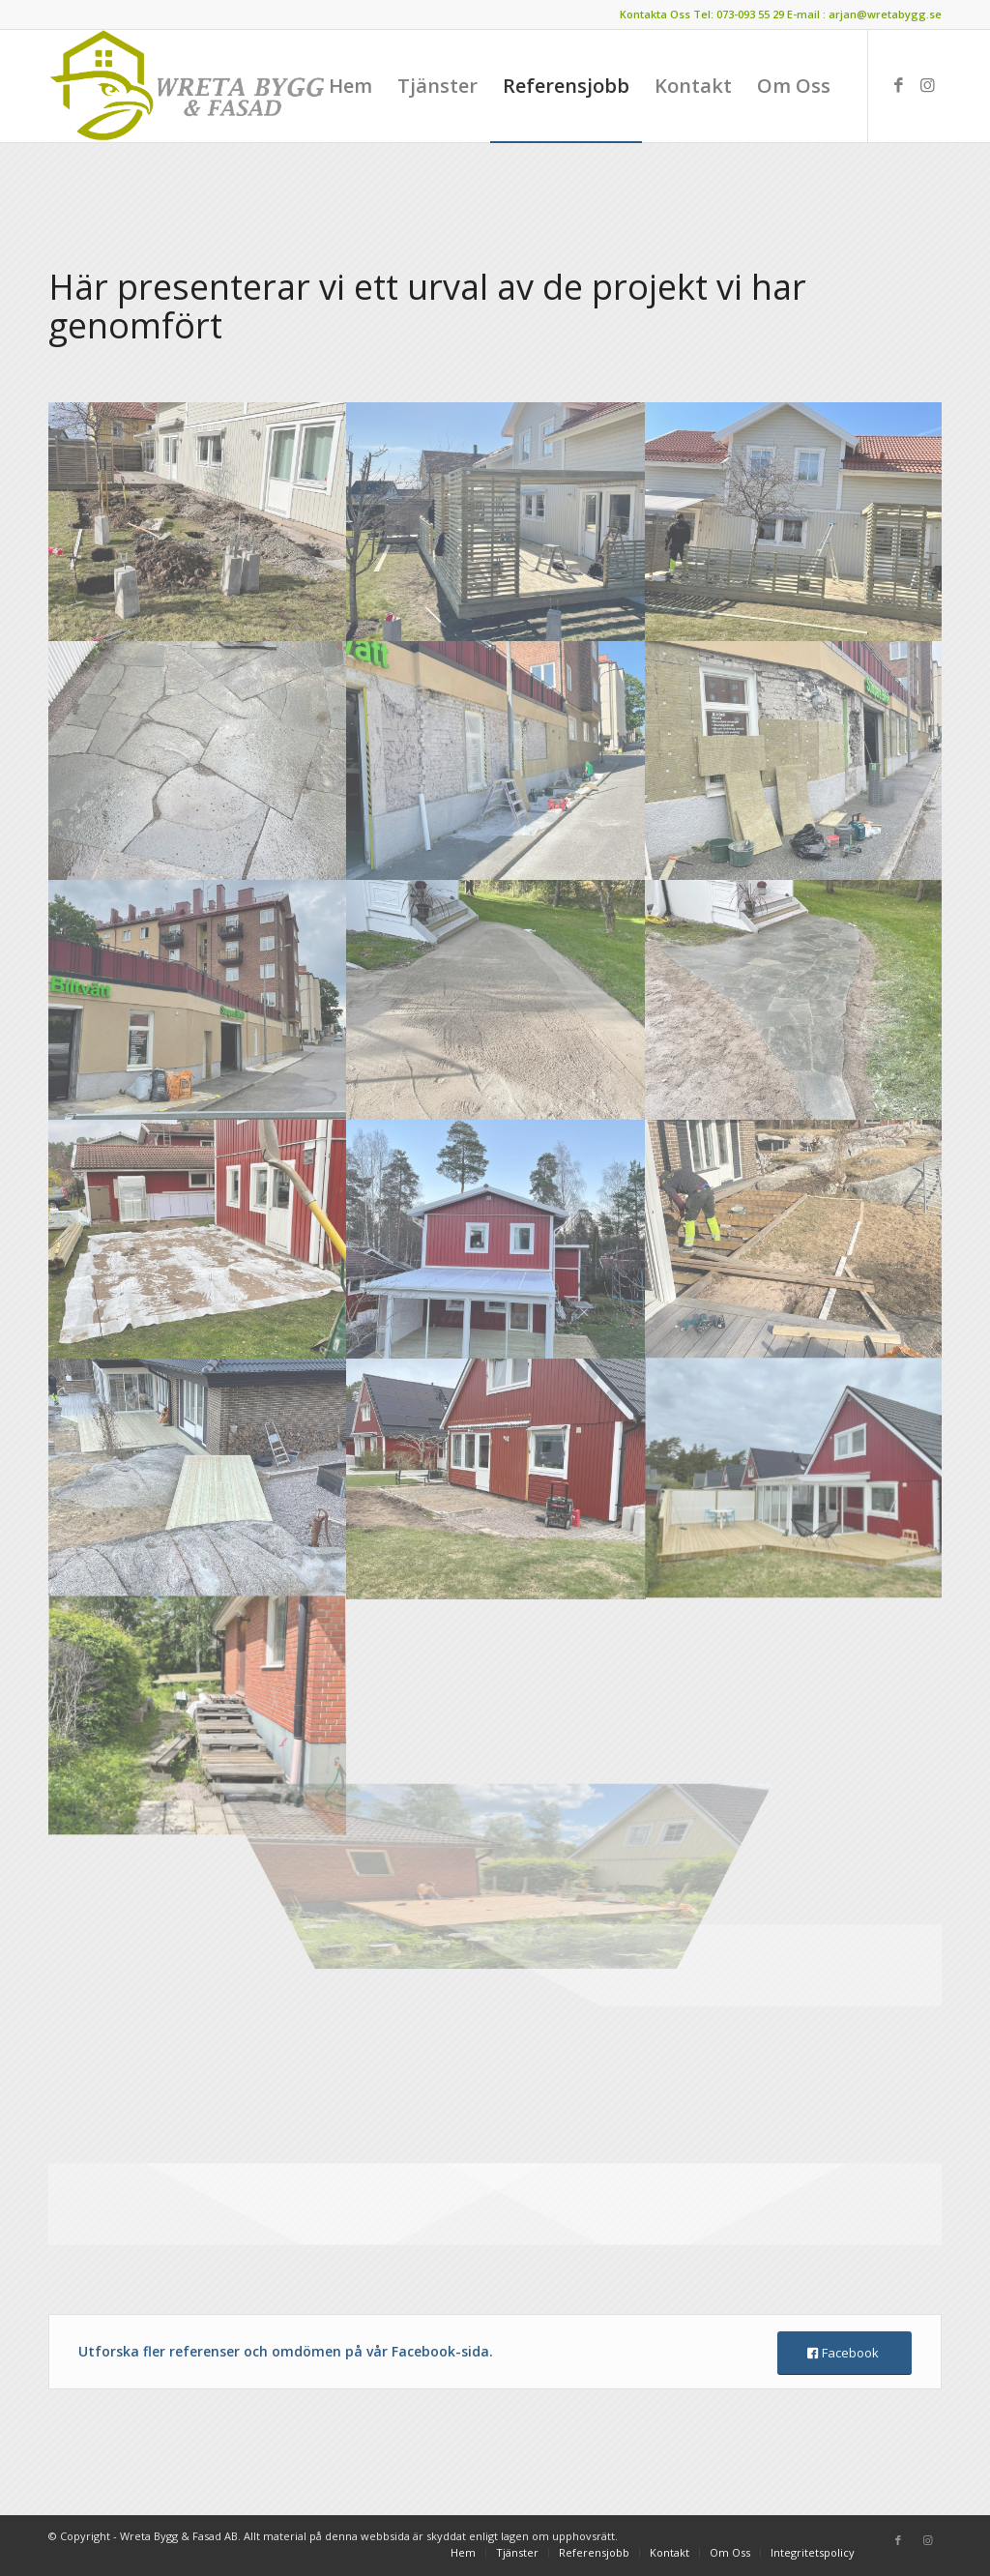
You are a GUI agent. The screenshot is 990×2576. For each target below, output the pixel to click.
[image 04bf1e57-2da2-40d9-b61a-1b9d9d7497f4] (795, 1478)
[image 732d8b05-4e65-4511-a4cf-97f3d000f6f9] (197, 999)
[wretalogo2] (188, 86)
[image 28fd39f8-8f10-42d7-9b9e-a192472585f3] (197, 521)
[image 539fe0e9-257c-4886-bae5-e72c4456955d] (197, 1478)
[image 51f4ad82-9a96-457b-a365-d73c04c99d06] (795, 760)
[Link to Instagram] (927, 85)
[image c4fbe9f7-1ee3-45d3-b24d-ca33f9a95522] (795, 999)
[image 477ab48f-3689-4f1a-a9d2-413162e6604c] (496, 760)
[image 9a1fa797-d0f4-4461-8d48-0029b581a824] (795, 521)
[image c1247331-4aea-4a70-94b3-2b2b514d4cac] (496, 999)
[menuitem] (350, 86)
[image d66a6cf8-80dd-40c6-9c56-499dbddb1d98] (496, 521)
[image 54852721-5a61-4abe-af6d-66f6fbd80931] (496, 1239)
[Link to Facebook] (898, 85)
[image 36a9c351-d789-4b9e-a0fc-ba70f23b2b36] (197, 760)
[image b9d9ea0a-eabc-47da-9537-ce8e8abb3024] (197, 1239)
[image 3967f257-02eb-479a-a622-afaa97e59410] (496, 1478)
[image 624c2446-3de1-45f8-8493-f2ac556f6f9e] (795, 1239)
